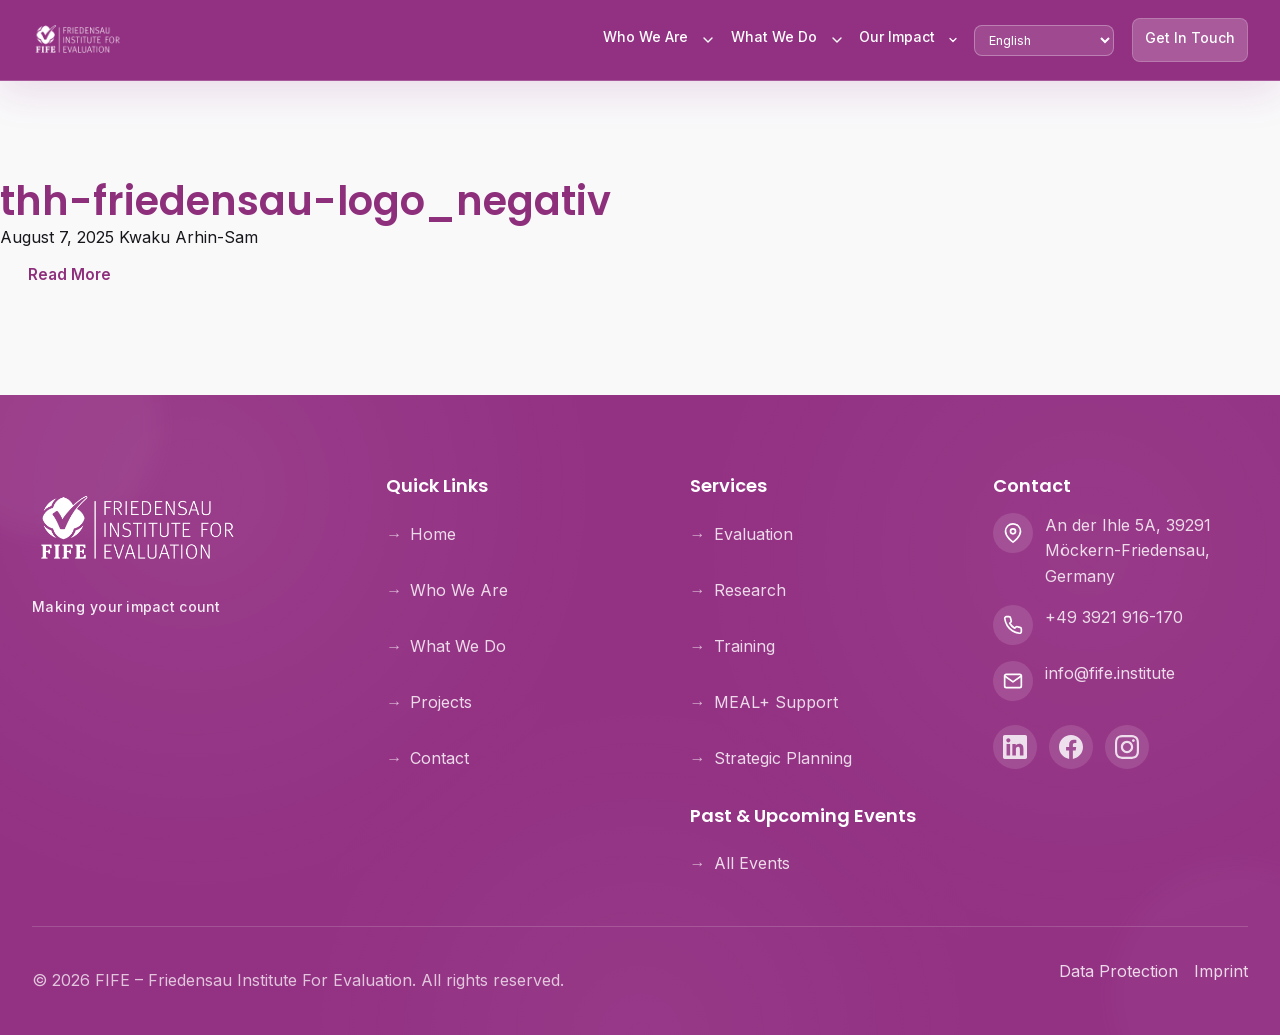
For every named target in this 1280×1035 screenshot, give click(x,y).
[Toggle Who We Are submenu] (708, 40)
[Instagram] (1127, 747)
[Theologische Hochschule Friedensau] (185, 658)
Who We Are (645, 36)
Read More (69, 274)
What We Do (774, 36)
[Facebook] (1071, 747)
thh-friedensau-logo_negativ (305, 201)
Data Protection (1118, 971)
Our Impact (897, 36)
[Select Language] (1044, 40)
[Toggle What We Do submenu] (837, 40)
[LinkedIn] (1015, 747)
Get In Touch (1190, 37)
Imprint (1221, 971)
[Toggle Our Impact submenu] (953, 40)
